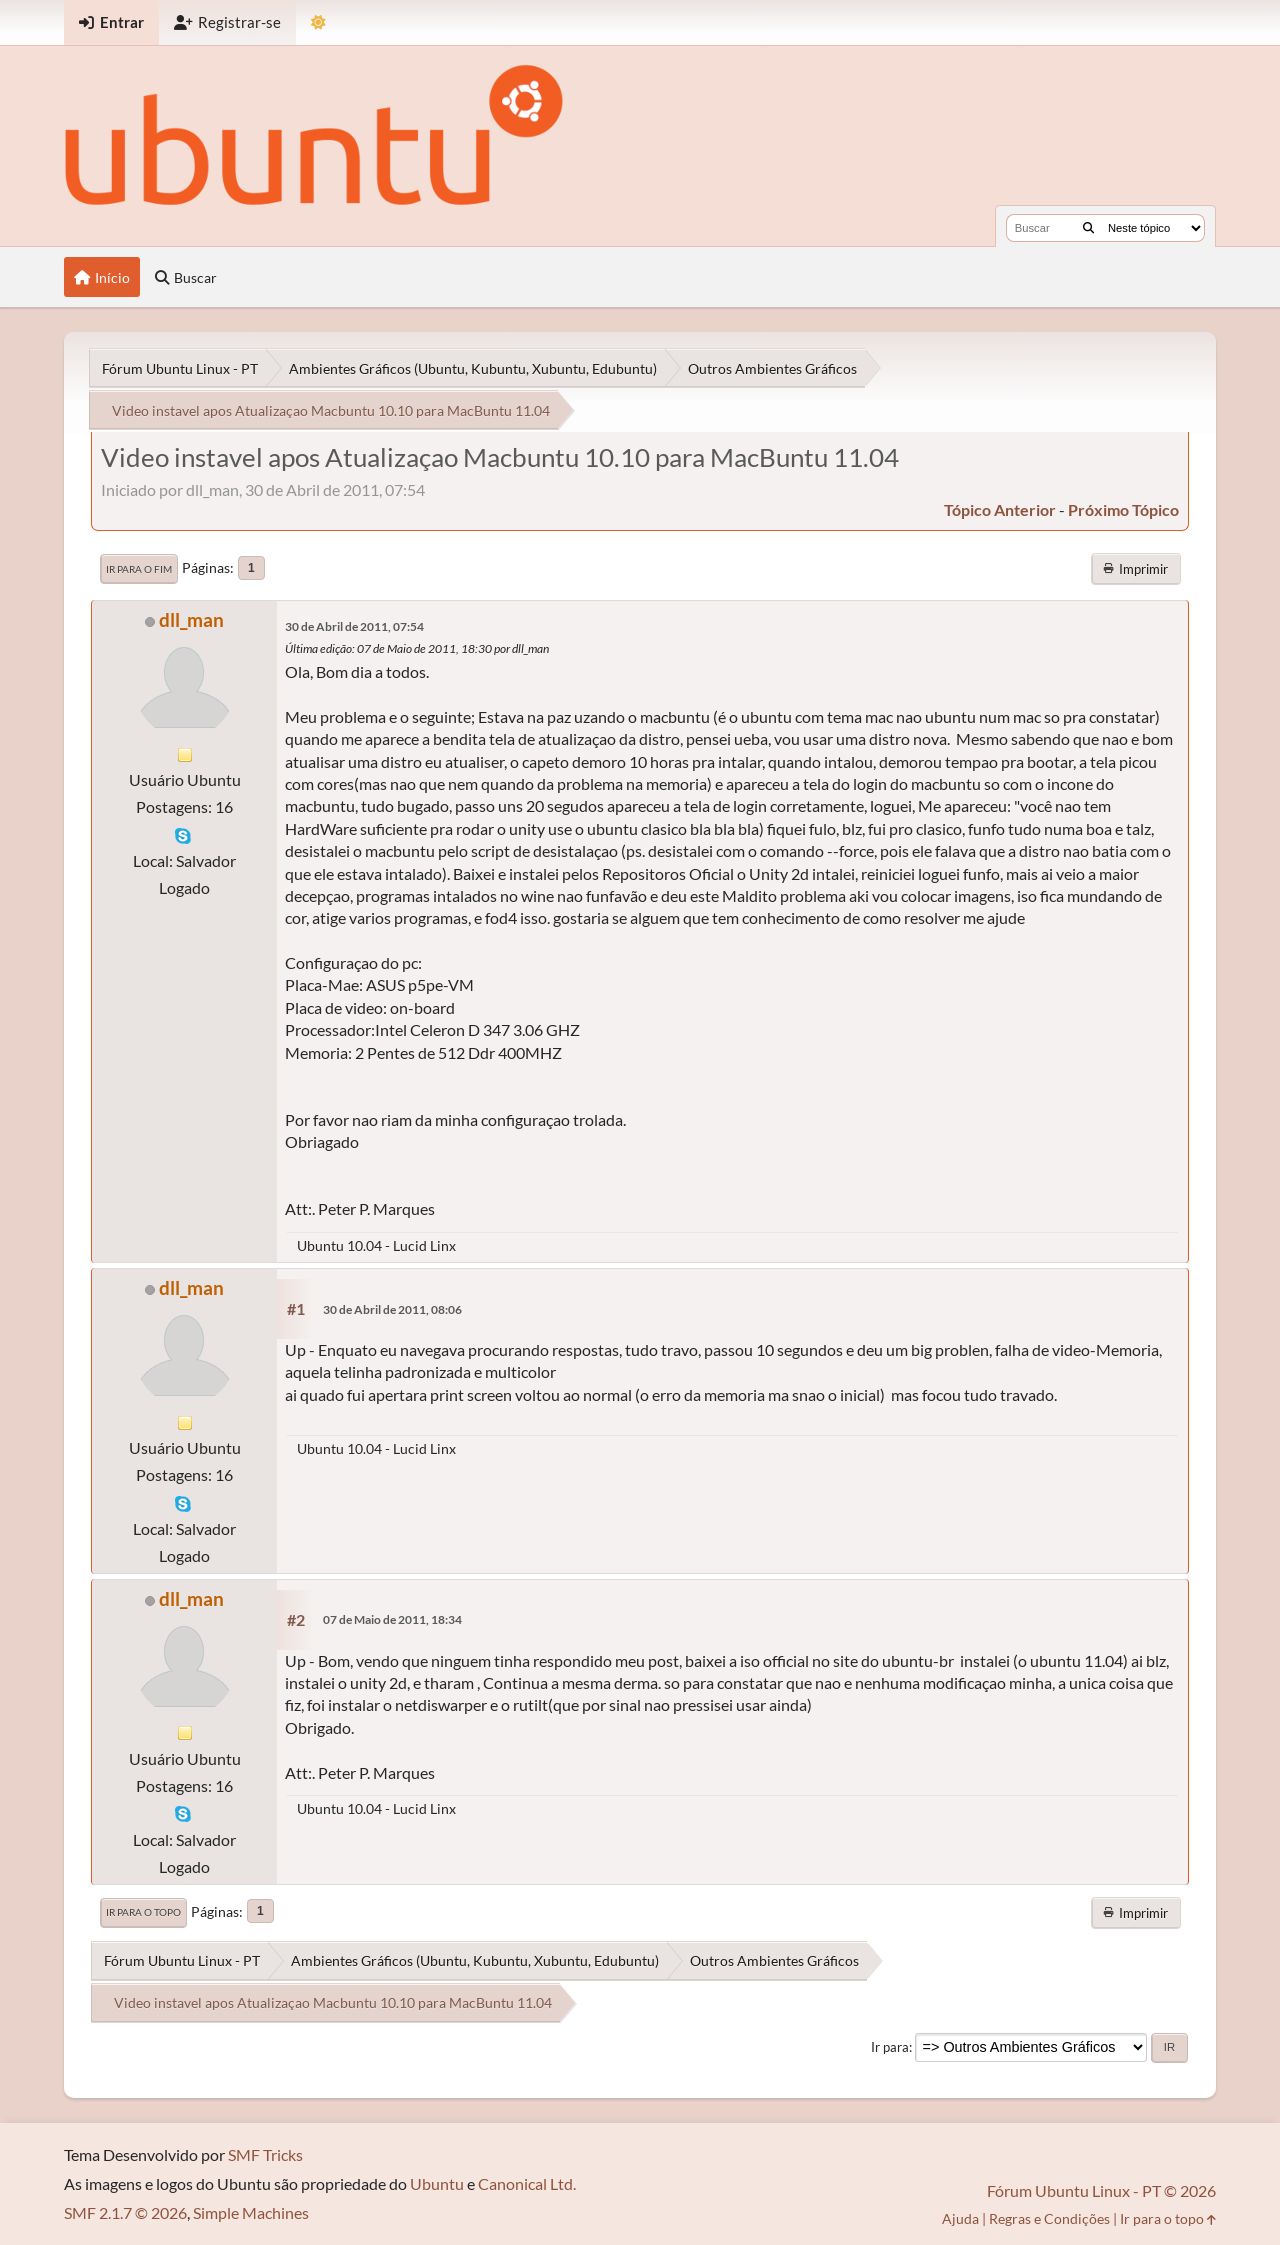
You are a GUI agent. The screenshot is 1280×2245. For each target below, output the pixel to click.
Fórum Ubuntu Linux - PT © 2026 (1101, 2190)
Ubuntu (437, 2183)
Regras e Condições (1049, 2218)
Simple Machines (251, 2212)
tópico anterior (1000, 509)
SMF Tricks (265, 2154)
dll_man (191, 619)
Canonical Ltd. (527, 2183)
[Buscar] (1088, 228)
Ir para (890, 2047)
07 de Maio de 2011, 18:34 (392, 1619)
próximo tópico (1123, 509)
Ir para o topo (143, 1912)
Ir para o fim (139, 569)
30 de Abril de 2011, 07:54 (354, 626)
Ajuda (960, 2218)
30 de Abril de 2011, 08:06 (392, 1309)
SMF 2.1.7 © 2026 (125, 2212)
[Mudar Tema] (318, 22)
